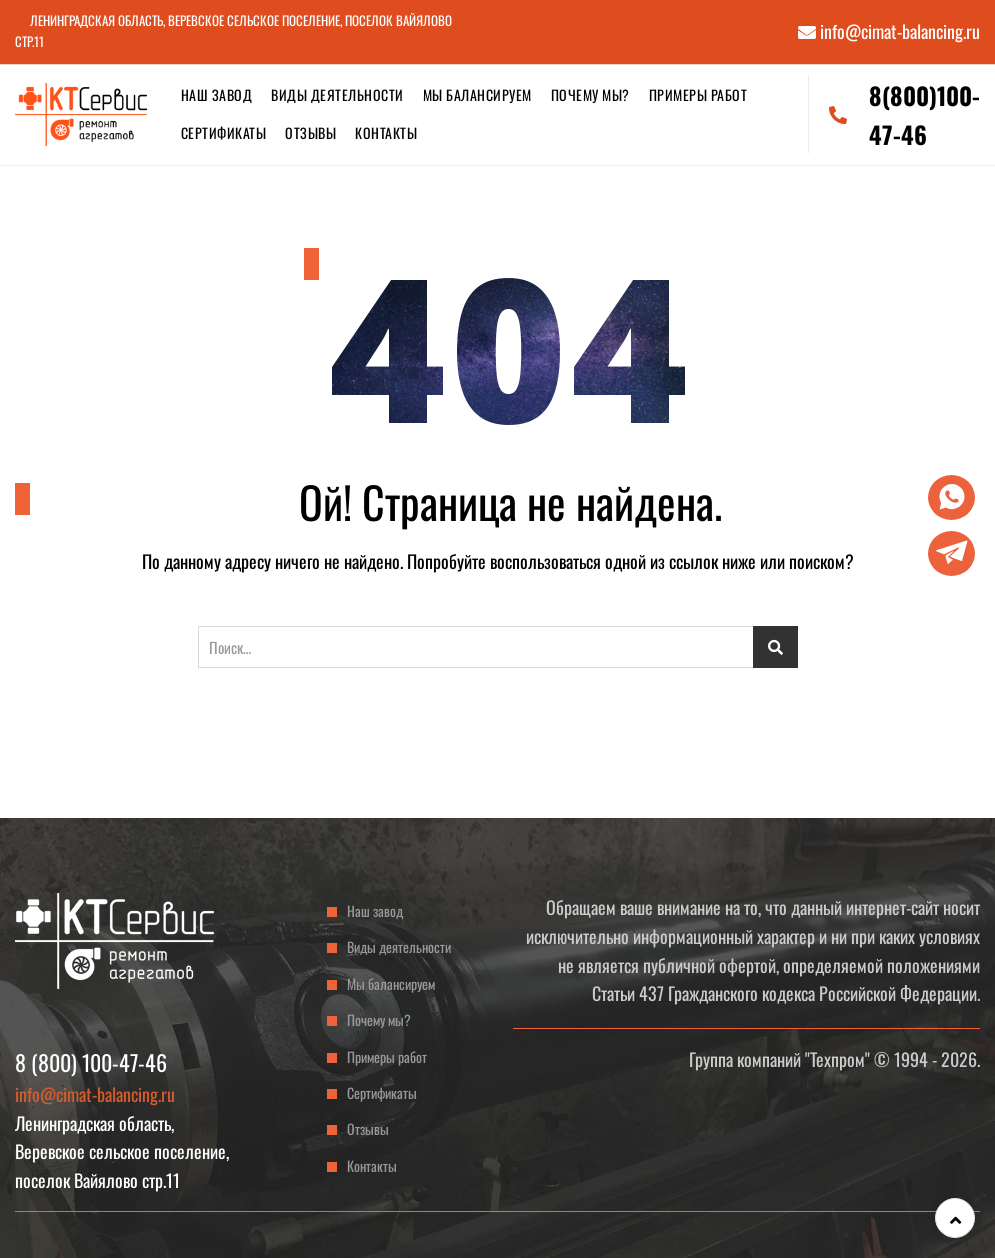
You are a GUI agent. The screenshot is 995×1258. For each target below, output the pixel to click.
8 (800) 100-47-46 (91, 1062)
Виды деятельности (337, 94)
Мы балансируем (477, 94)
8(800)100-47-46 (904, 114)
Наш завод (217, 94)
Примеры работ (698, 94)
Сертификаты (224, 132)
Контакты (386, 132)
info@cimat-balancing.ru (889, 31)
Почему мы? (590, 94)
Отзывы (310, 132)
